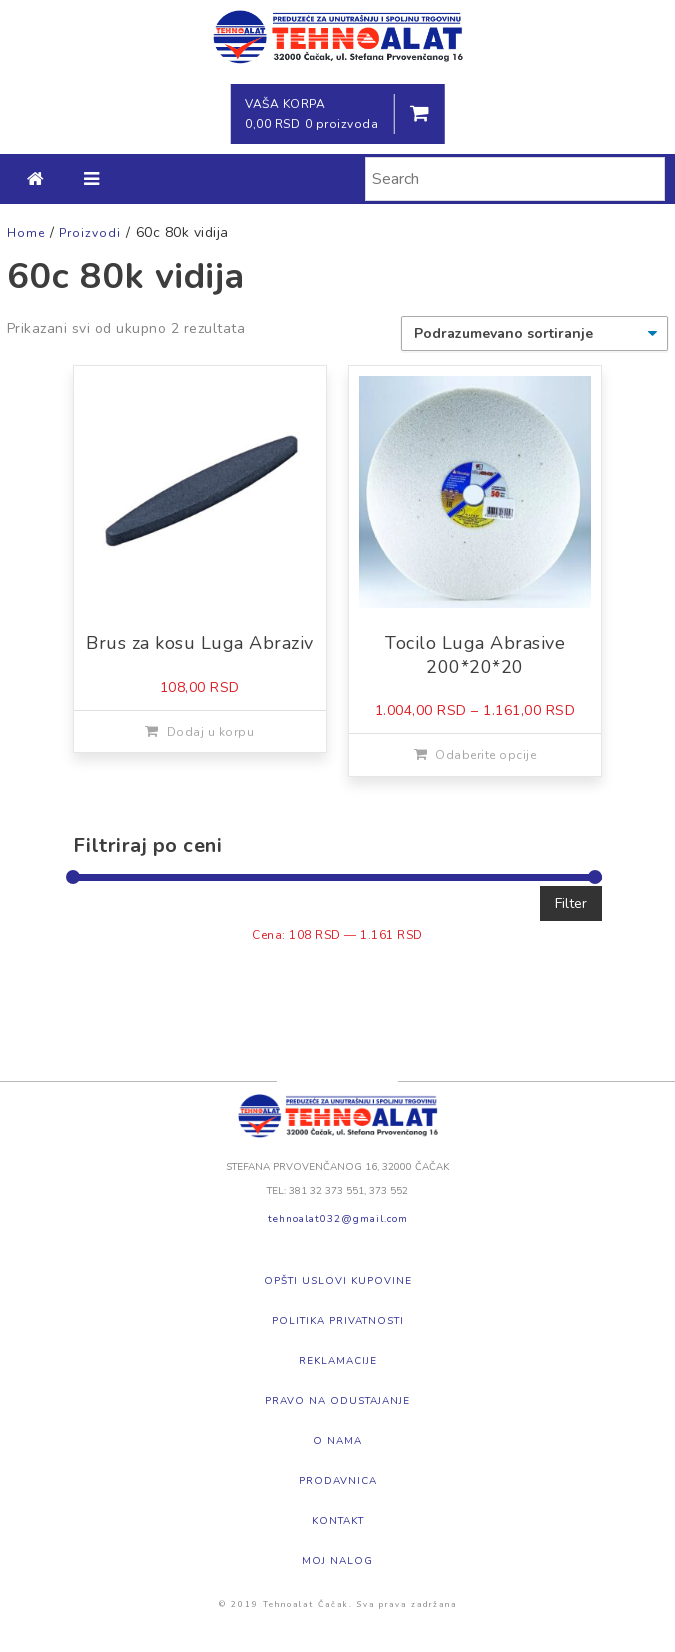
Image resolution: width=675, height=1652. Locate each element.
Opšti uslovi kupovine (338, 1281)
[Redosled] (534, 334)
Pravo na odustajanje (337, 1401)
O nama (337, 1441)
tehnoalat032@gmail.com (338, 1219)
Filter (571, 903)
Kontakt (338, 1521)
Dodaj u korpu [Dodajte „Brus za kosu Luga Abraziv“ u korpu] (211, 732)
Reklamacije (338, 1361)
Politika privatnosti (338, 1321)
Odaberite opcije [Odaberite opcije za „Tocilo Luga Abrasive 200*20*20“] (485, 755)
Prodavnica (338, 1481)
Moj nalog (337, 1561)
